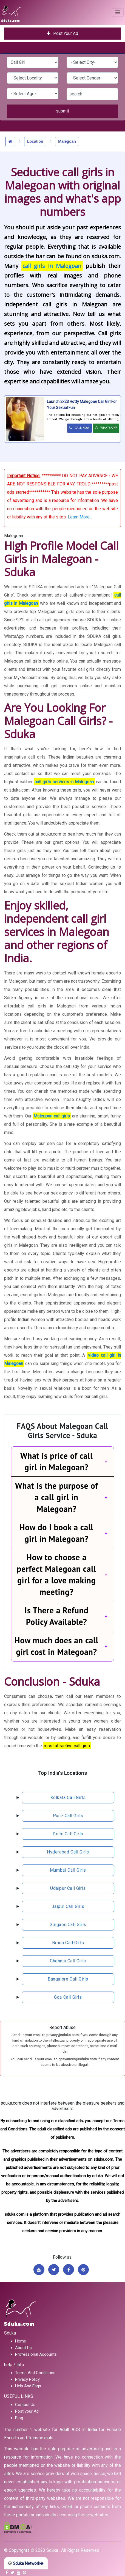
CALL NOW (79, 428)
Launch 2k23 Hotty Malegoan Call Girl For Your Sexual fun (82, 404)
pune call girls (68, 1815)
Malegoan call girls (51, 1116)
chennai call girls (68, 1960)
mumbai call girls (68, 1870)
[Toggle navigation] (118, 12)
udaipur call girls (68, 1888)
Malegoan (67, 141)
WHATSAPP (106, 428)
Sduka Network (26, 2563)
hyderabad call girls (68, 1852)
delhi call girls (68, 1833)
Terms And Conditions (35, 2372)
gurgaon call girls (68, 1924)
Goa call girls (68, 1997)
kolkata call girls (68, 1797)
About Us (23, 2347)
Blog (19, 2417)
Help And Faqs (28, 2385)
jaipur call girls (68, 1906)
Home (20, 2341)
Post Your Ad (62, 33)
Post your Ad (27, 2411)
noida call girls (68, 1942)
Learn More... (80, 517)
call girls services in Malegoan (64, 781)
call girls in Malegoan (51, 266)
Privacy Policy (27, 2379)
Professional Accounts (36, 2354)
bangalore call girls (68, 1979)
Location (35, 141)
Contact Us (25, 2404)
